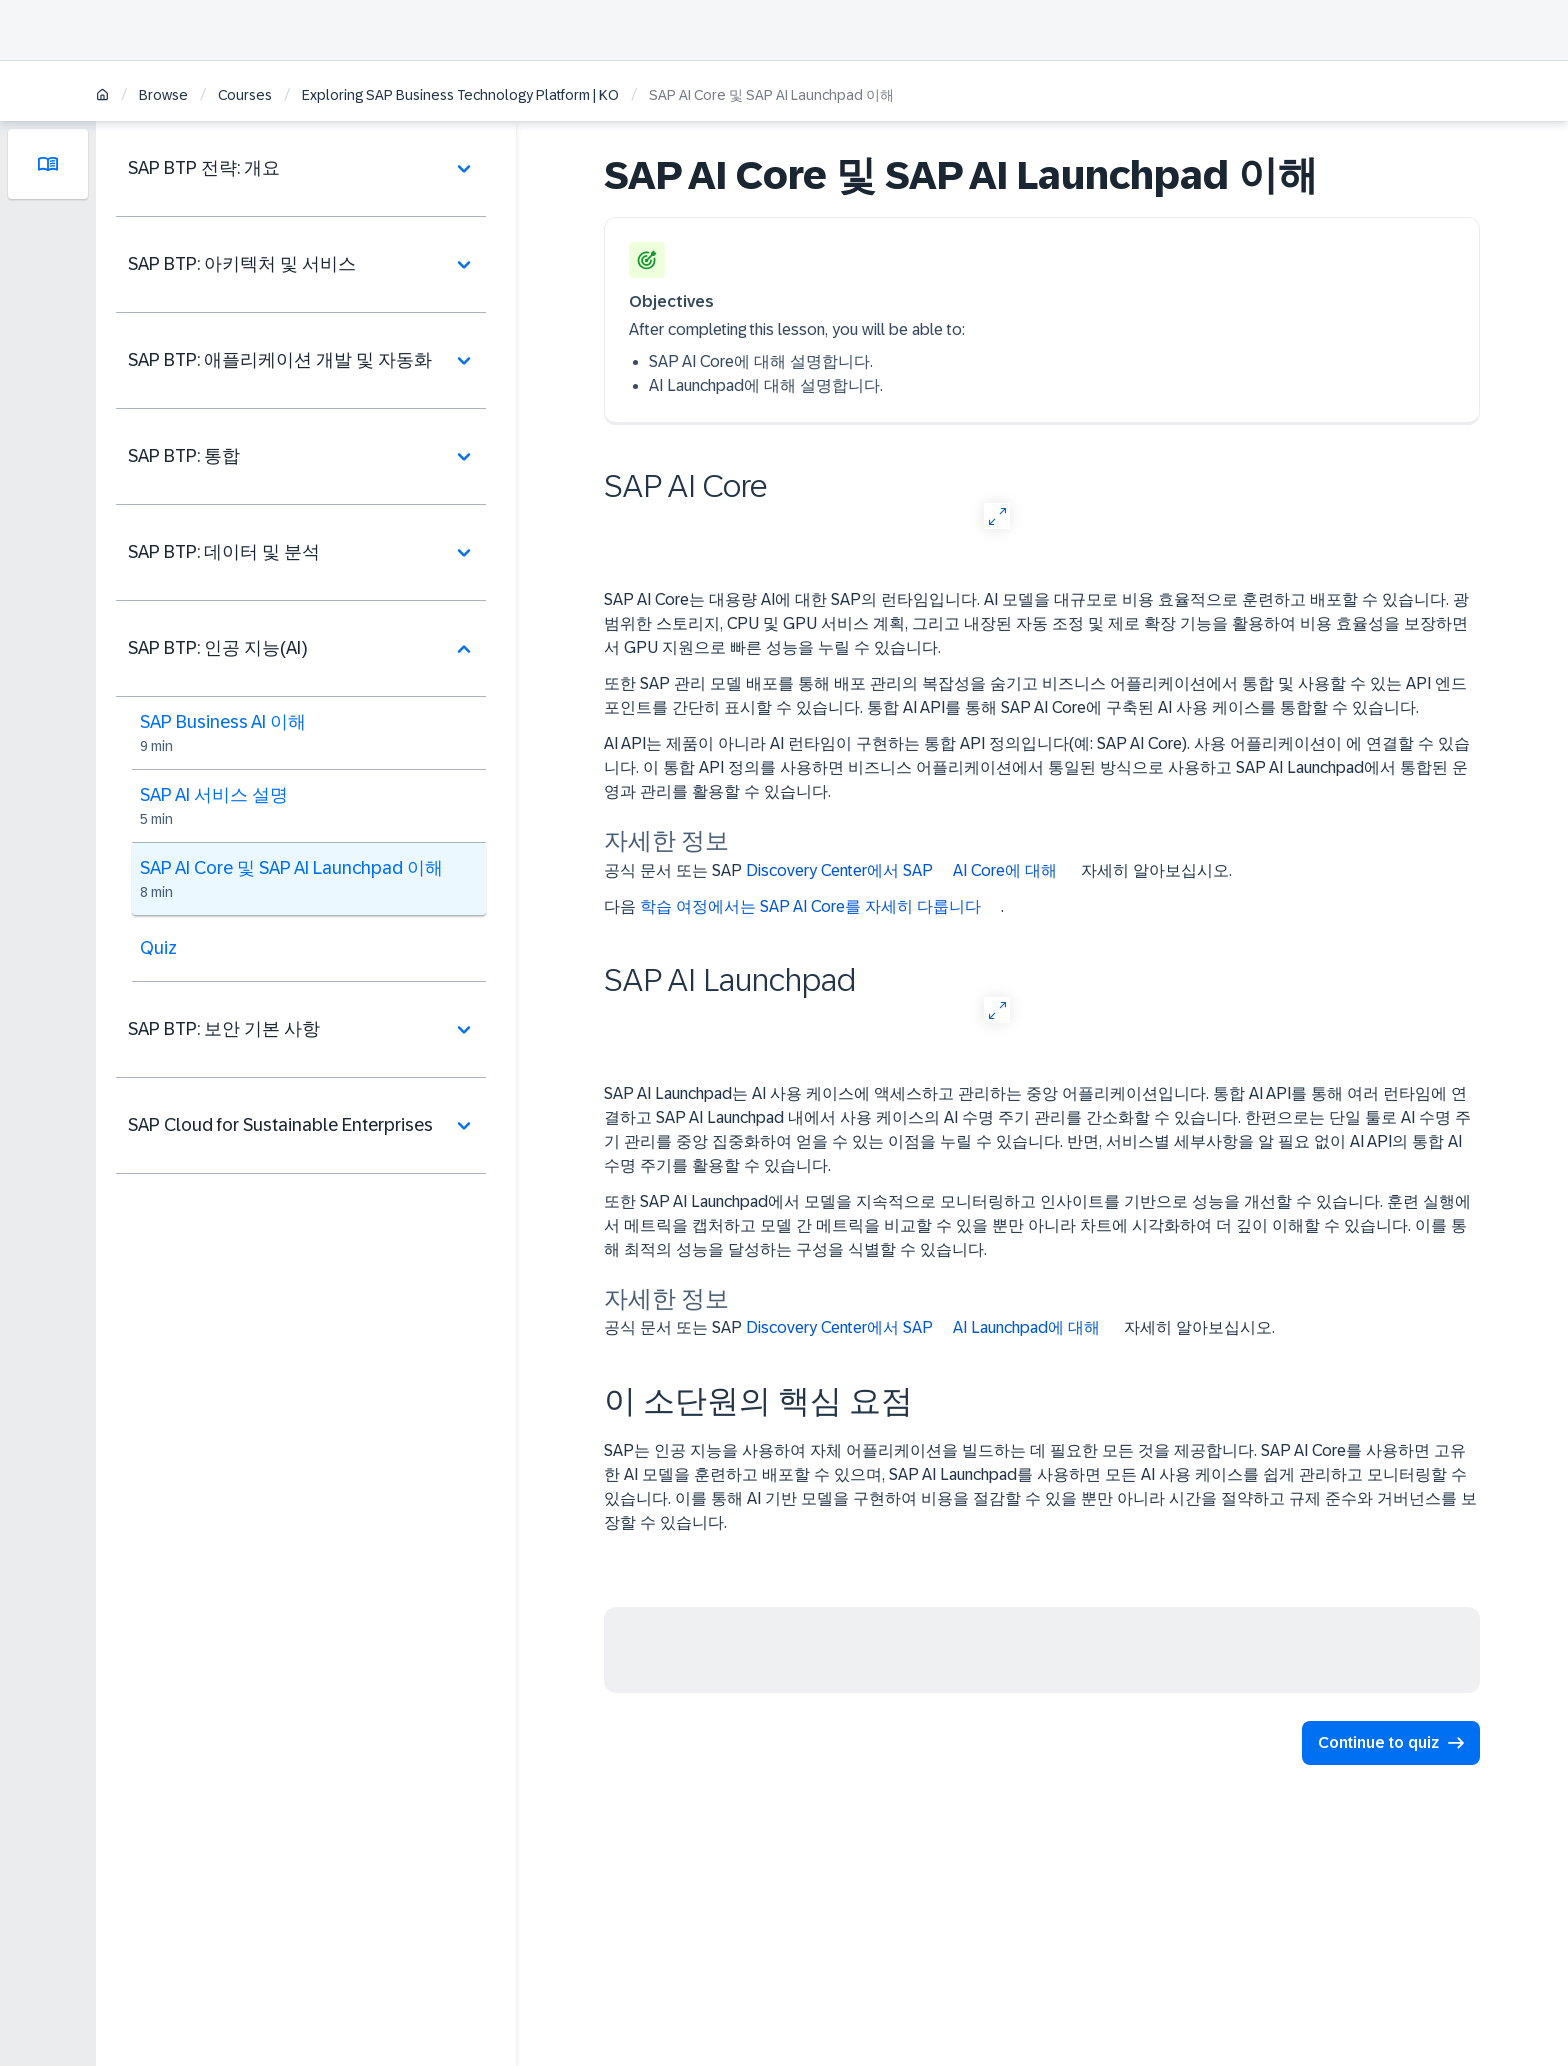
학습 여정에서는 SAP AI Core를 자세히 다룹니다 (810, 906)
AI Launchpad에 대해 (1026, 1327)
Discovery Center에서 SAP (839, 870)
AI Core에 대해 (1005, 870)
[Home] (102, 96)
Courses (245, 95)
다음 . (804, 907)
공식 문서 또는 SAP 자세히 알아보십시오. (918, 871)
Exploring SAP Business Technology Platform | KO (460, 95)
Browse (163, 95)
